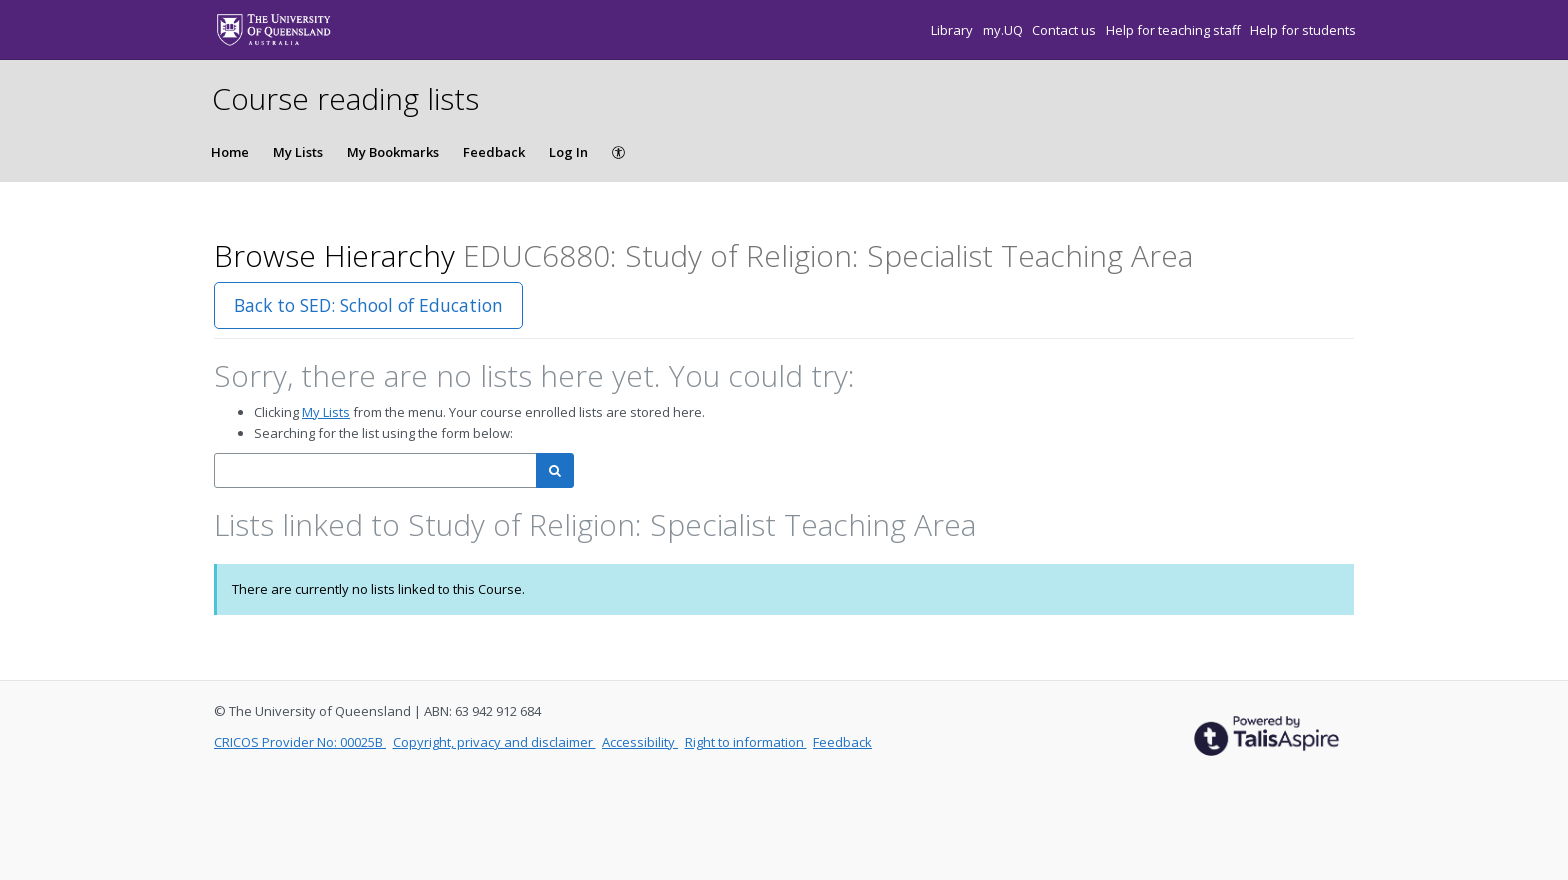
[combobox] (375, 470)
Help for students (1303, 30)
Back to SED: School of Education (368, 305)
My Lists (298, 152)
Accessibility (640, 742)
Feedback (494, 152)
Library (953, 30)
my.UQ (1004, 30)
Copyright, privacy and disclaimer (494, 742)
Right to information (746, 742)
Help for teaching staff (1175, 30)
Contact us (1065, 30)
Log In (568, 152)
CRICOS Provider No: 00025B (300, 742)
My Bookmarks (393, 152)
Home (230, 152)
